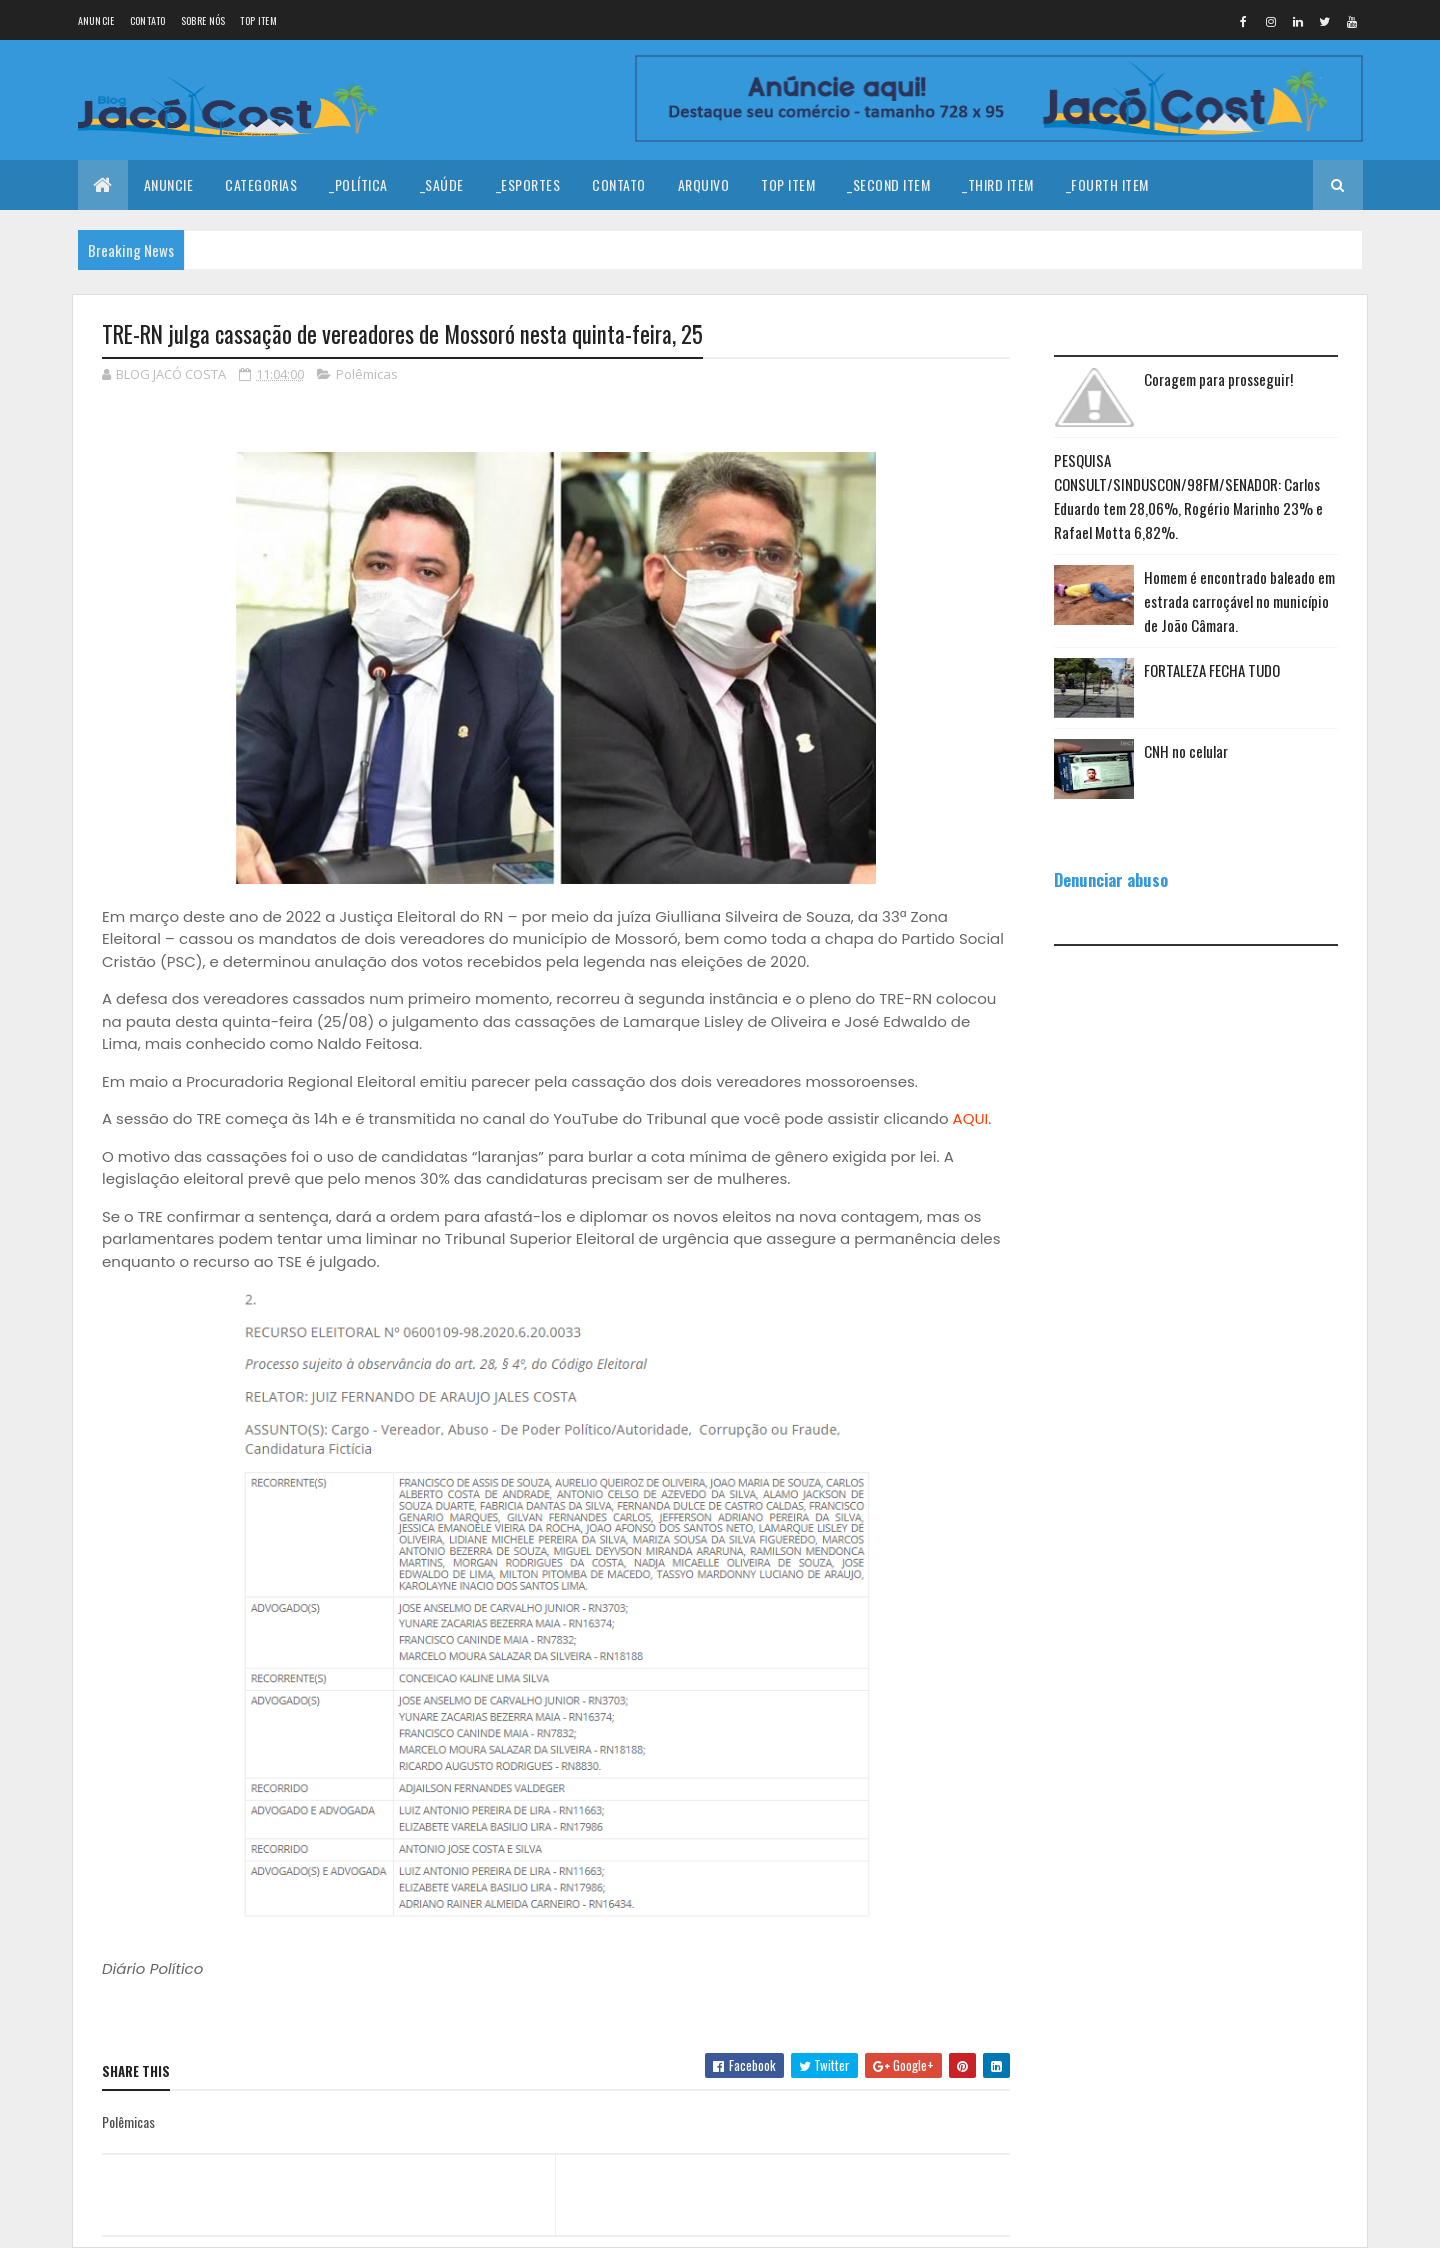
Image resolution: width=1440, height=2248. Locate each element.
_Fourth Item (1107, 184)
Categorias (261, 184)
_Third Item (998, 184)
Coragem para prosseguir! (1218, 379)
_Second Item (888, 184)
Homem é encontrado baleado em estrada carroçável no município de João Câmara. (1239, 601)
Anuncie (96, 20)
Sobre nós (203, 20)
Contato (148, 20)
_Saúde (442, 184)
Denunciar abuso (1111, 879)
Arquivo (704, 184)
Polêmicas (367, 374)
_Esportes (528, 184)
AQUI (971, 1118)
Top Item (258, 20)
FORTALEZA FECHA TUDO (1212, 670)
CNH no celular (1186, 751)
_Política (358, 184)
